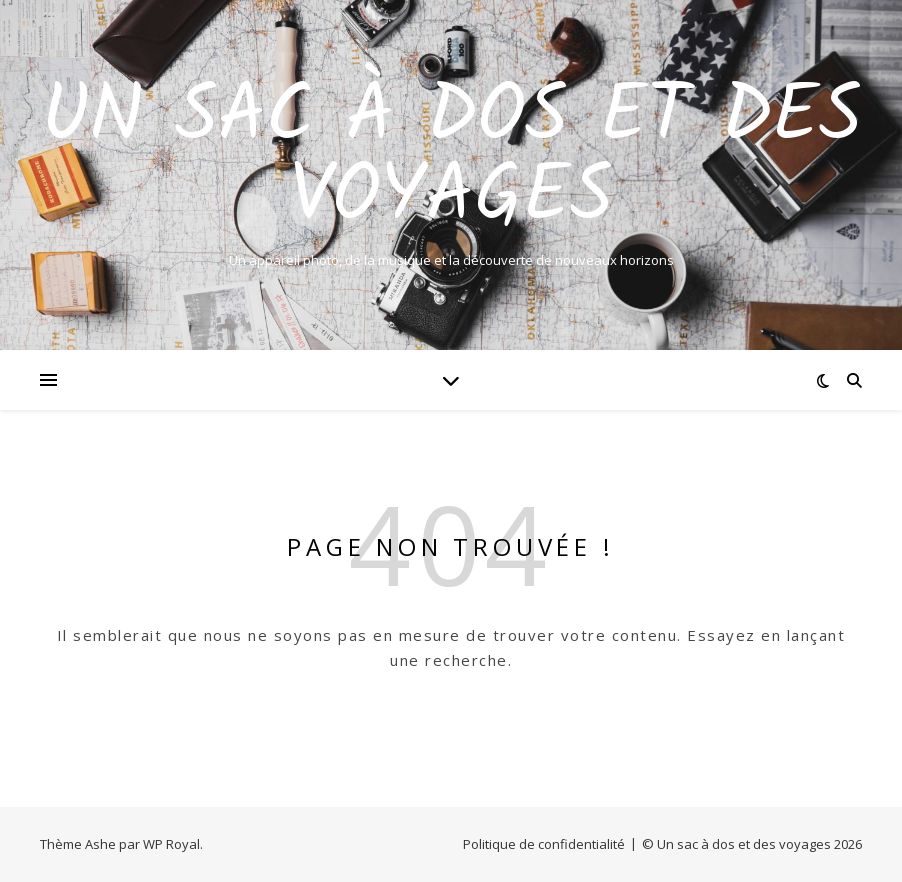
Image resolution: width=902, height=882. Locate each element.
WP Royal (171, 844)
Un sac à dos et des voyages (451, 158)
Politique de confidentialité (544, 844)
